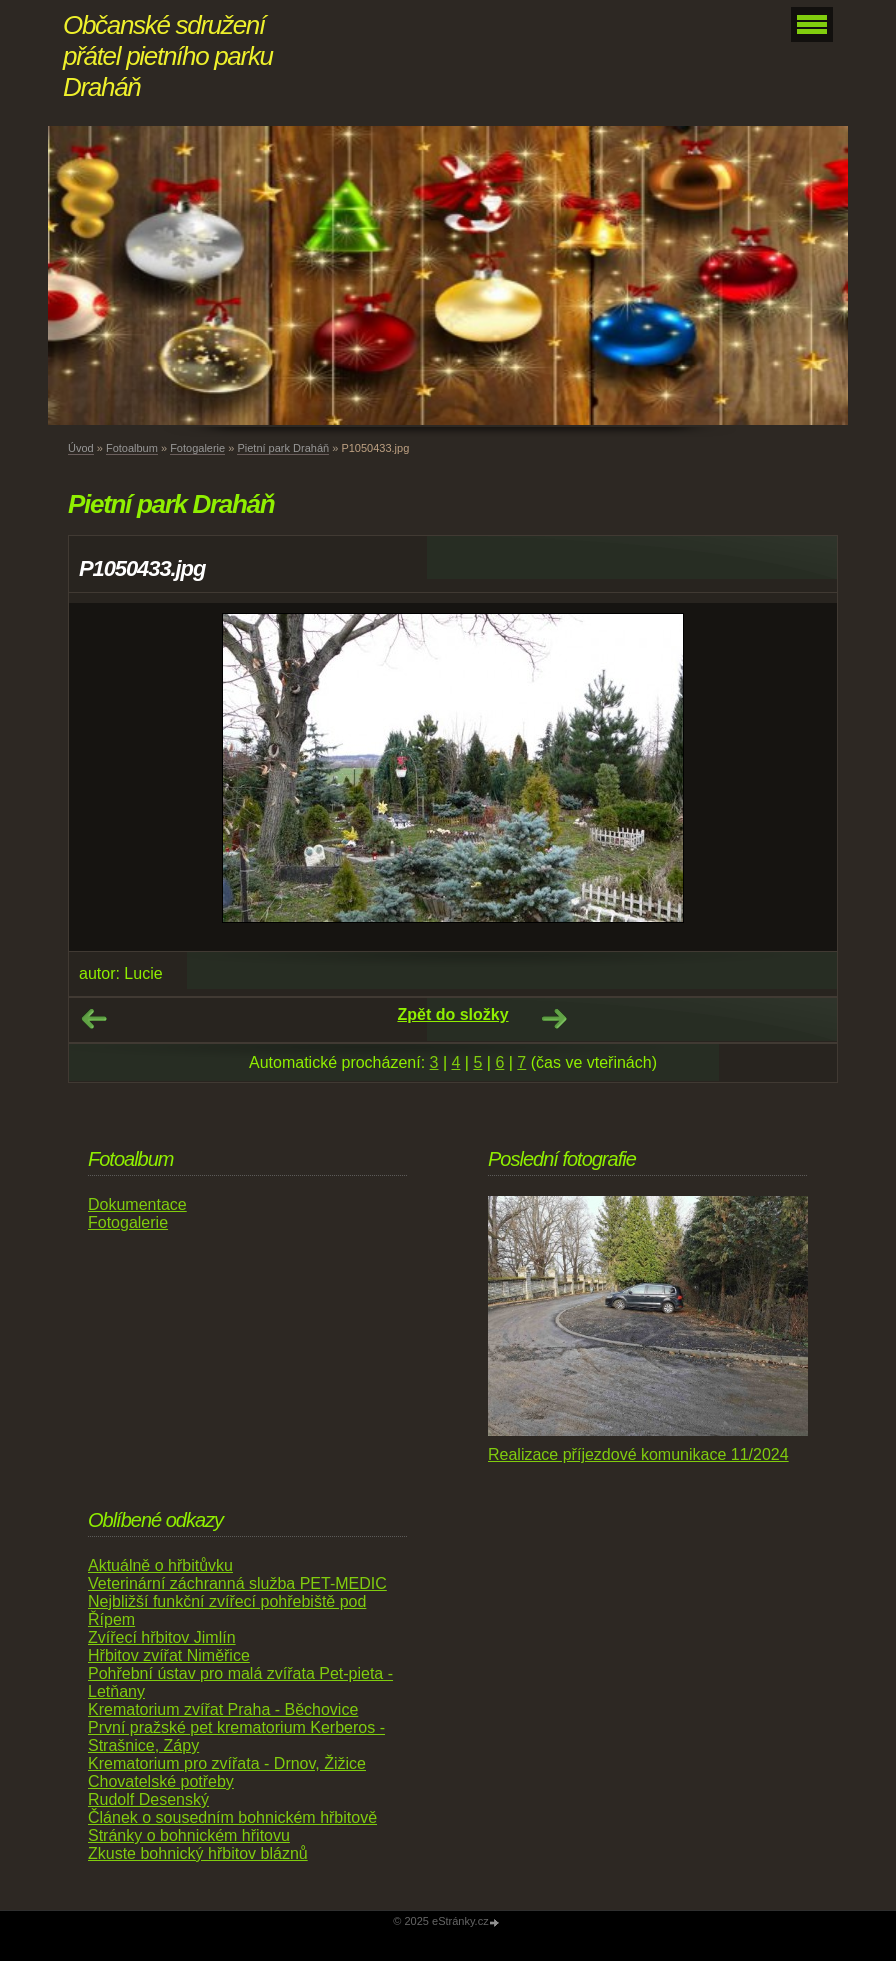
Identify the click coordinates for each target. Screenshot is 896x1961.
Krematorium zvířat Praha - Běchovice (223, 1709)
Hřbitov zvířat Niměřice (169, 1655)
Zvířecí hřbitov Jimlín (162, 1637)
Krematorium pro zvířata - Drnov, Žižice (227, 1763)
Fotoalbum (132, 448)
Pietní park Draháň (283, 448)
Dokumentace (137, 1204)
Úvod (81, 448)
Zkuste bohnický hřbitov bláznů (198, 1853)
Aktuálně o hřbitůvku (160, 1565)
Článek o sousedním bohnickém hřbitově (232, 1817)
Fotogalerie (197, 448)
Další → (554, 1019)
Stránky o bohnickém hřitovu (189, 1835)
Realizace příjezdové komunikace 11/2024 (638, 1454)
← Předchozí (94, 1019)
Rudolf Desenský (148, 1799)
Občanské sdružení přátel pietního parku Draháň (168, 56)
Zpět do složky (452, 1014)
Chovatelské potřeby (161, 1781)
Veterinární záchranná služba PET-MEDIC (237, 1583)
